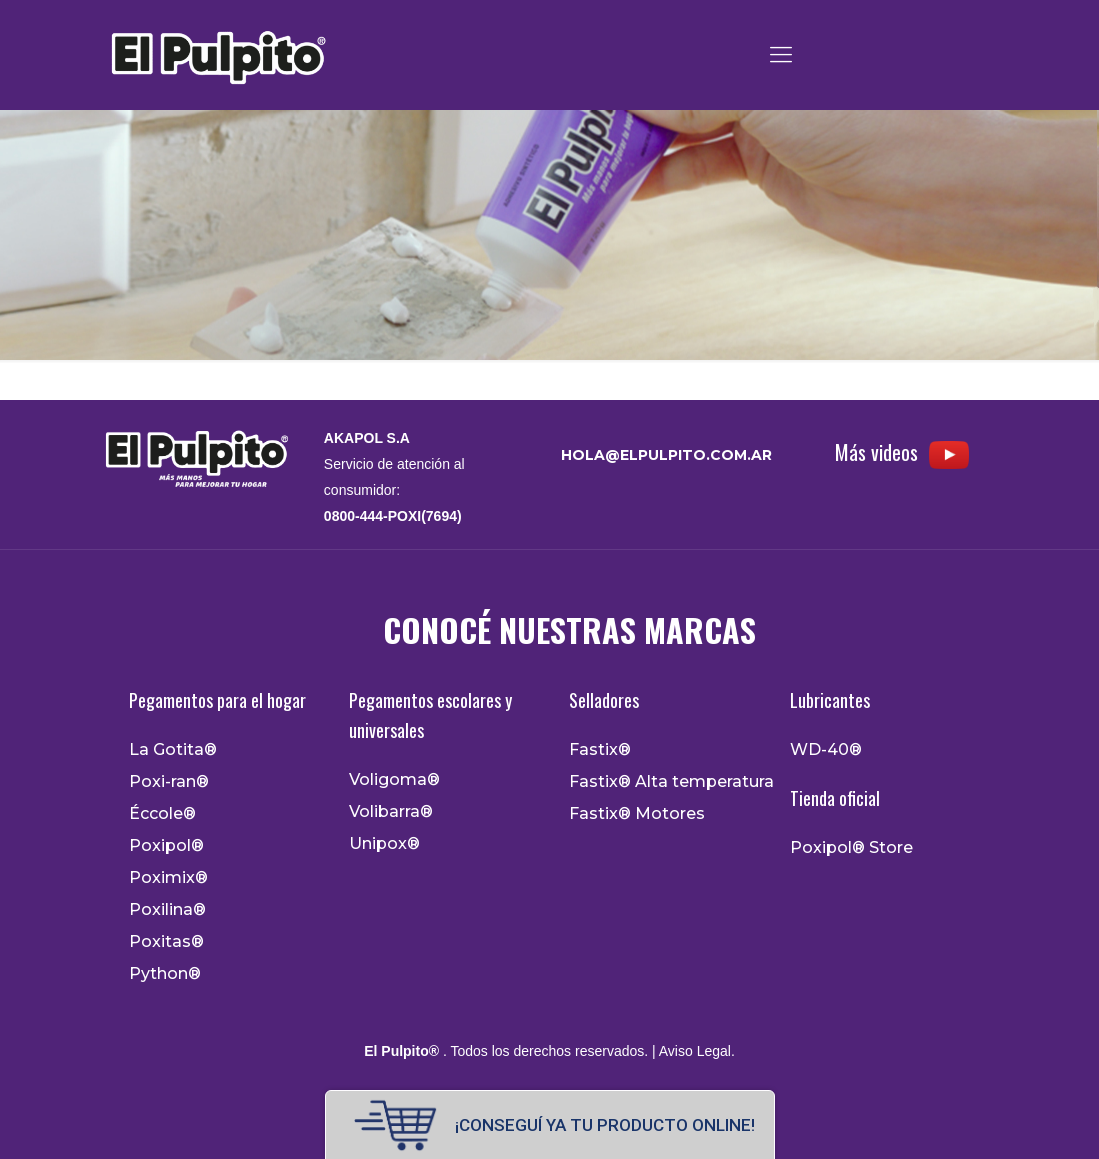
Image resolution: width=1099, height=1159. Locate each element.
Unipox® (384, 844)
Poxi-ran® (169, 782)
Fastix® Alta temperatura (671, 782)
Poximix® (168, 878)
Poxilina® (167, 910)
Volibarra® (391, 812)
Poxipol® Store (851, 848)
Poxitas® (166, 942)
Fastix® (600, 750)
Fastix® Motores (637, 814)
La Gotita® (173, 750)
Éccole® (162, 814)
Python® (165, 974)
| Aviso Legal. (691, 1051)
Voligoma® (394, 780)
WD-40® (826, 750)
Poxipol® (166, 846)
